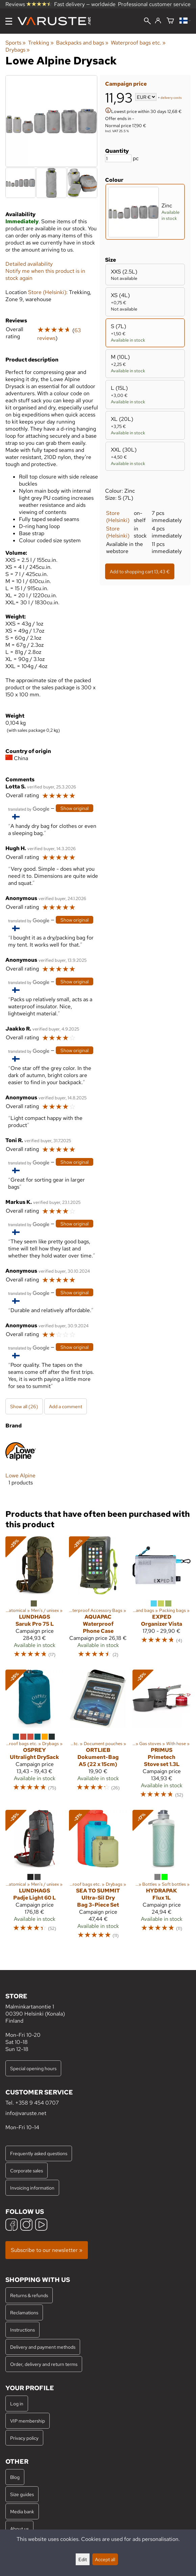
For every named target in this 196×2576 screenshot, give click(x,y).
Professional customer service (154, 4)
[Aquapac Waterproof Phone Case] (98, 1600)
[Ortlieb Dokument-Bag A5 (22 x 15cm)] (98, 1737)
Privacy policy (24, 2438)
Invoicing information (32, 2187)
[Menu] (8, 21)
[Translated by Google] (28, 808)
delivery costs (171, 97)
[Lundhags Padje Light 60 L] (34, 1877)
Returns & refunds (29, 2295)
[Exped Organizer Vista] (161, 1600)
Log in (16, 2403)
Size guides (22, 2494)
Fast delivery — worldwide (85, 4)
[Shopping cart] (170, 21)
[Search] (147, 22)
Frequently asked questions (38, 2153)
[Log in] (158, 21)
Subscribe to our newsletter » (46, 2250)
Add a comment (65, 1406)
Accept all (105, 2559)
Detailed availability (29, 263)
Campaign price (126, 83)
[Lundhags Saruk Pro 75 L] (34, 1600)
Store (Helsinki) (117, 517)
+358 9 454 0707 (37, 2102)
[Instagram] (26, 2225)
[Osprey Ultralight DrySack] (34, 1737)
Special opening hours (33, 2068)
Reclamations (24, 2312)
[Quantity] (118, 158)
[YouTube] (41, 2225)
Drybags (17, 49)
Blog (15, 2477)
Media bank (22, 2511)
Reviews (28, 4)
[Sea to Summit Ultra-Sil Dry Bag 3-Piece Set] (98, 1877)
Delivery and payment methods (42, 2347)
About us (19, 2528)
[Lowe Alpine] (20, 1466)
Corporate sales (26, 2170)
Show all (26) (24, 1406)
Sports (15, 42)
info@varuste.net (25, 2113)
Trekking (40, 42)
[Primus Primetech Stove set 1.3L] (161, 1737)
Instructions (22, 2329)
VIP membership (27, 2421)
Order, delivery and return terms (43, 2364)
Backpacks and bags (82, 42)
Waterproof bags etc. (138, 42)
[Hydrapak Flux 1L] (161, 1877)
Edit (82, 2559)
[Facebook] (11, 2225)
